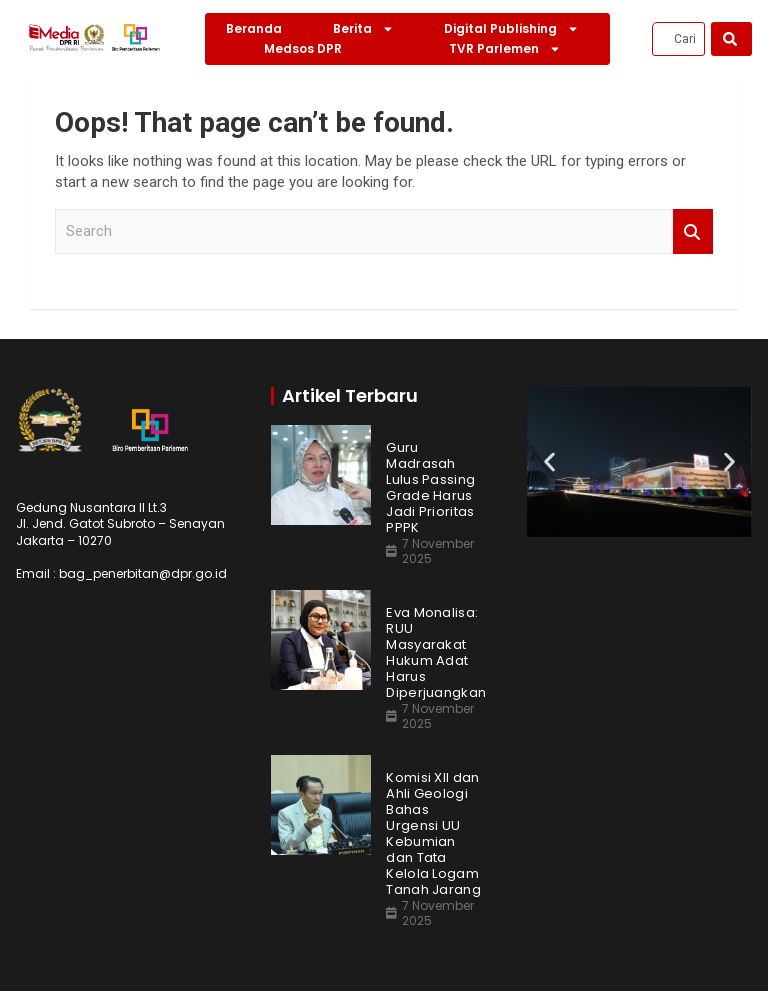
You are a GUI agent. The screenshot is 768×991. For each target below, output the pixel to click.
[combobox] (678, 39)
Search (693, 231)
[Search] (731, 39)
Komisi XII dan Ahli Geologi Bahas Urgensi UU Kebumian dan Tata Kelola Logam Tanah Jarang (433, 834)
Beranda (254, 28)
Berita (363, 29)
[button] (549, 461)
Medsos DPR (303, 48)
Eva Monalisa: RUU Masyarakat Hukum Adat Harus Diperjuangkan (436, 653)
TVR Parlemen (505, 49)
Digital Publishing (511, 29)
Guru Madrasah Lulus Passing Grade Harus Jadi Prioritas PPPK (430, 488)
